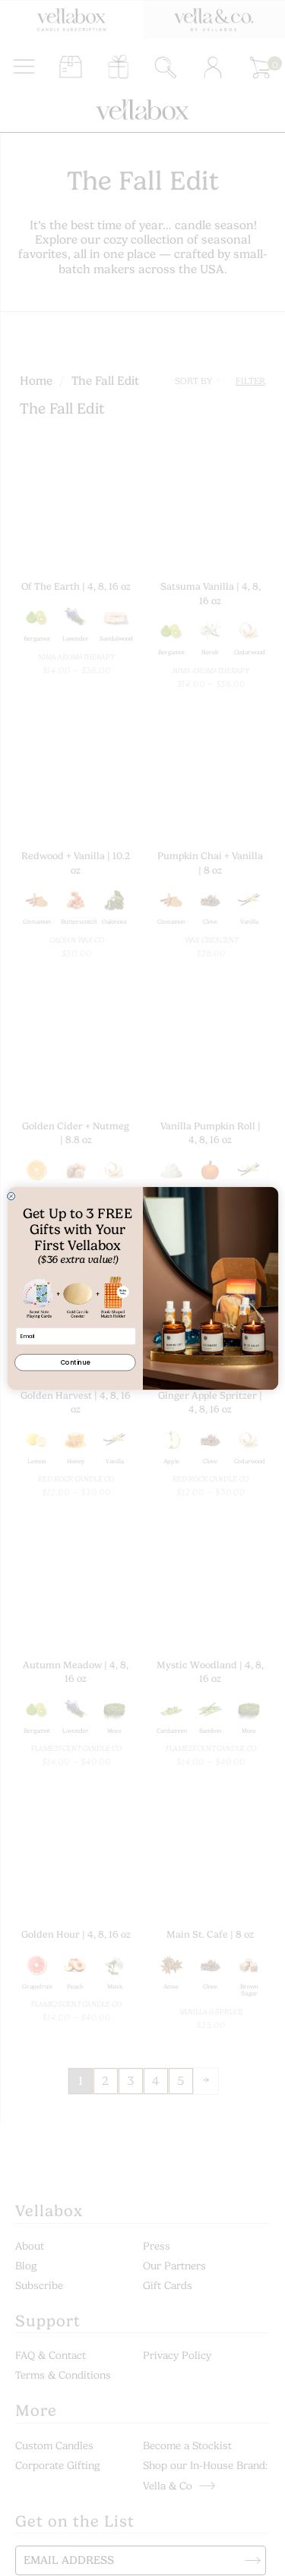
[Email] (75, 1335)
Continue (75, 1362)
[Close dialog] (10, 1196)
